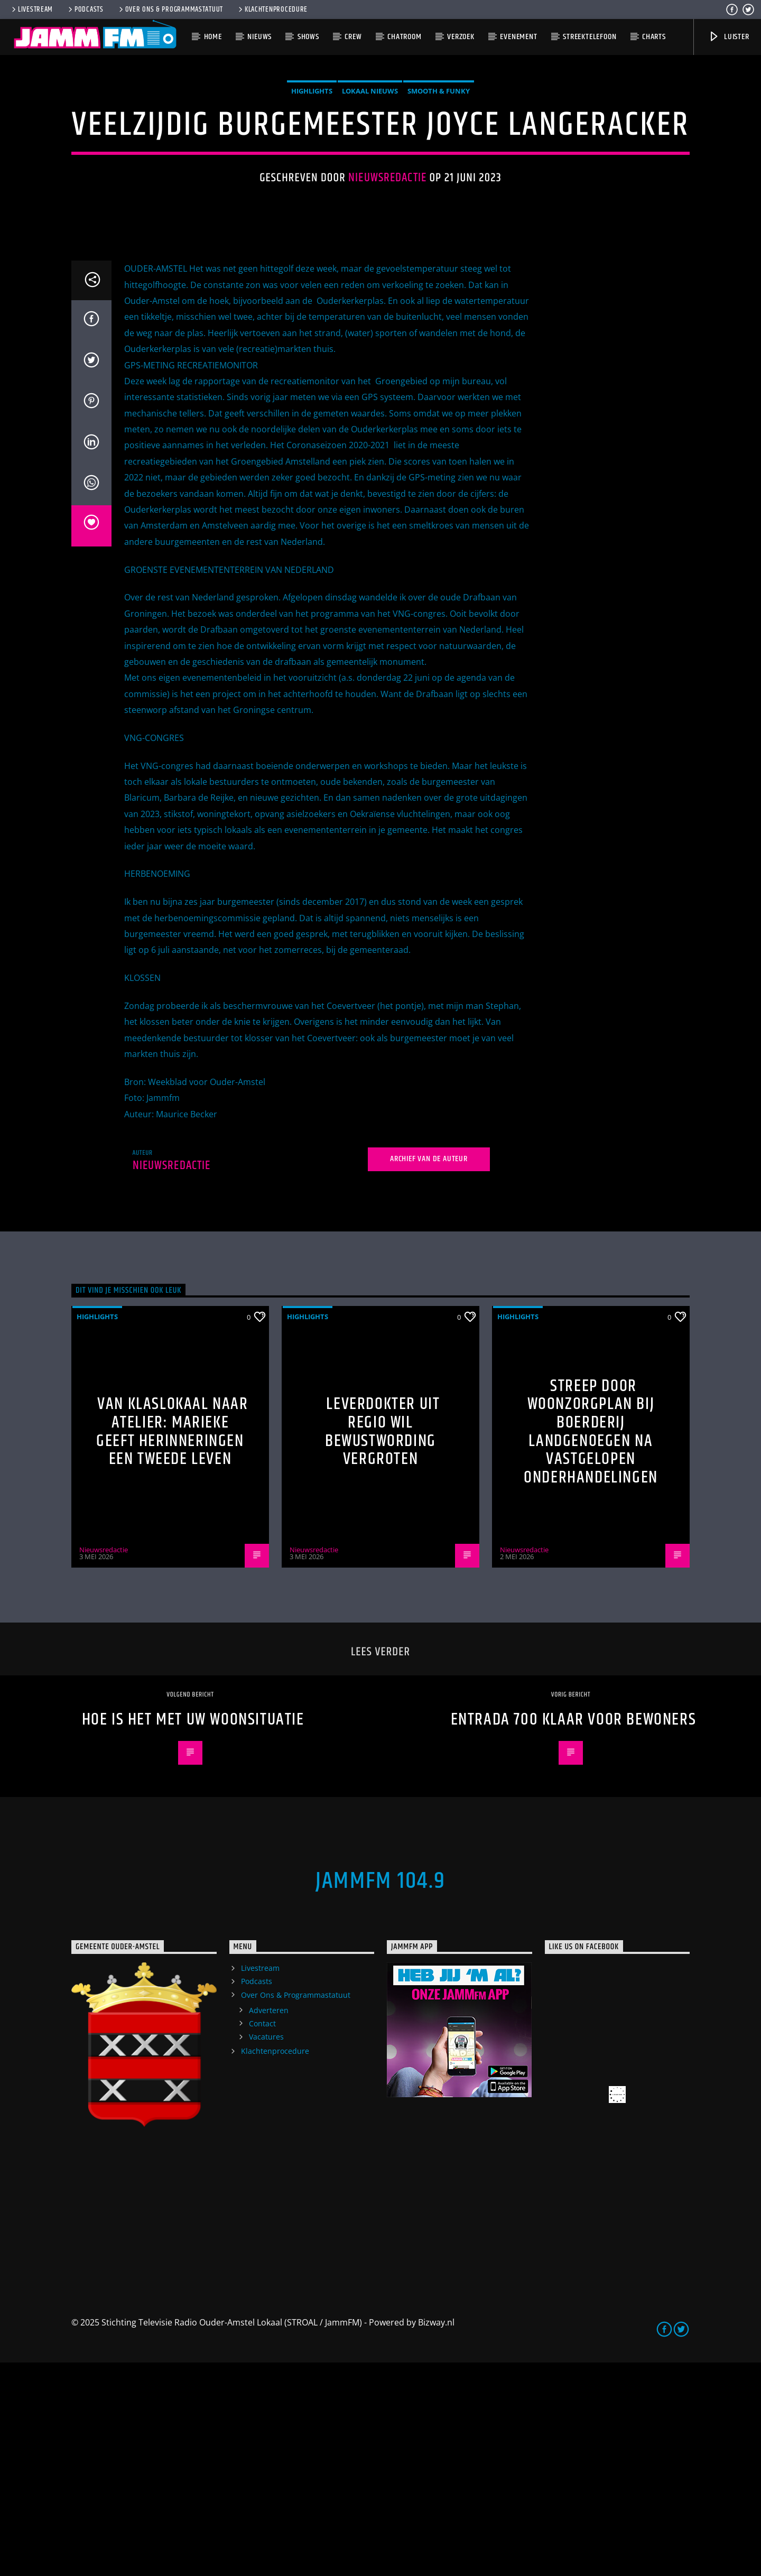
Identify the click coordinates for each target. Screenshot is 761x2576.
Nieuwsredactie (387, 284)
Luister (728, 36)
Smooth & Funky (438, 197)
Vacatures (266, 2250)
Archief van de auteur (429, 1372)
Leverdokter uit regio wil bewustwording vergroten (382, 1645)
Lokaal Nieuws (370, 197)
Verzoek (461, 36)
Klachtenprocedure (272, 9)
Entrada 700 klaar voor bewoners (574, 1933)
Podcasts (85, 9)
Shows (308, 36)
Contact (262, 2237)
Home (213, 36)
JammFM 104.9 (380, 2094)
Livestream (31, 9)
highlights (311, 197)
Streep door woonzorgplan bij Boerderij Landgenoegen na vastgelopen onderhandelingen (591, 1645)
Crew (353, 36)
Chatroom (404, 36)
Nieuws (259, 36)
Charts (654, 36)
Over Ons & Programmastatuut (170, 9)
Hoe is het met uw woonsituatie (193, 1933)
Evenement (518, 36)
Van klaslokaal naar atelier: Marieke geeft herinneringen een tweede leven (172, 1645)
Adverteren (269, 2224)
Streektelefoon (589, 36)
